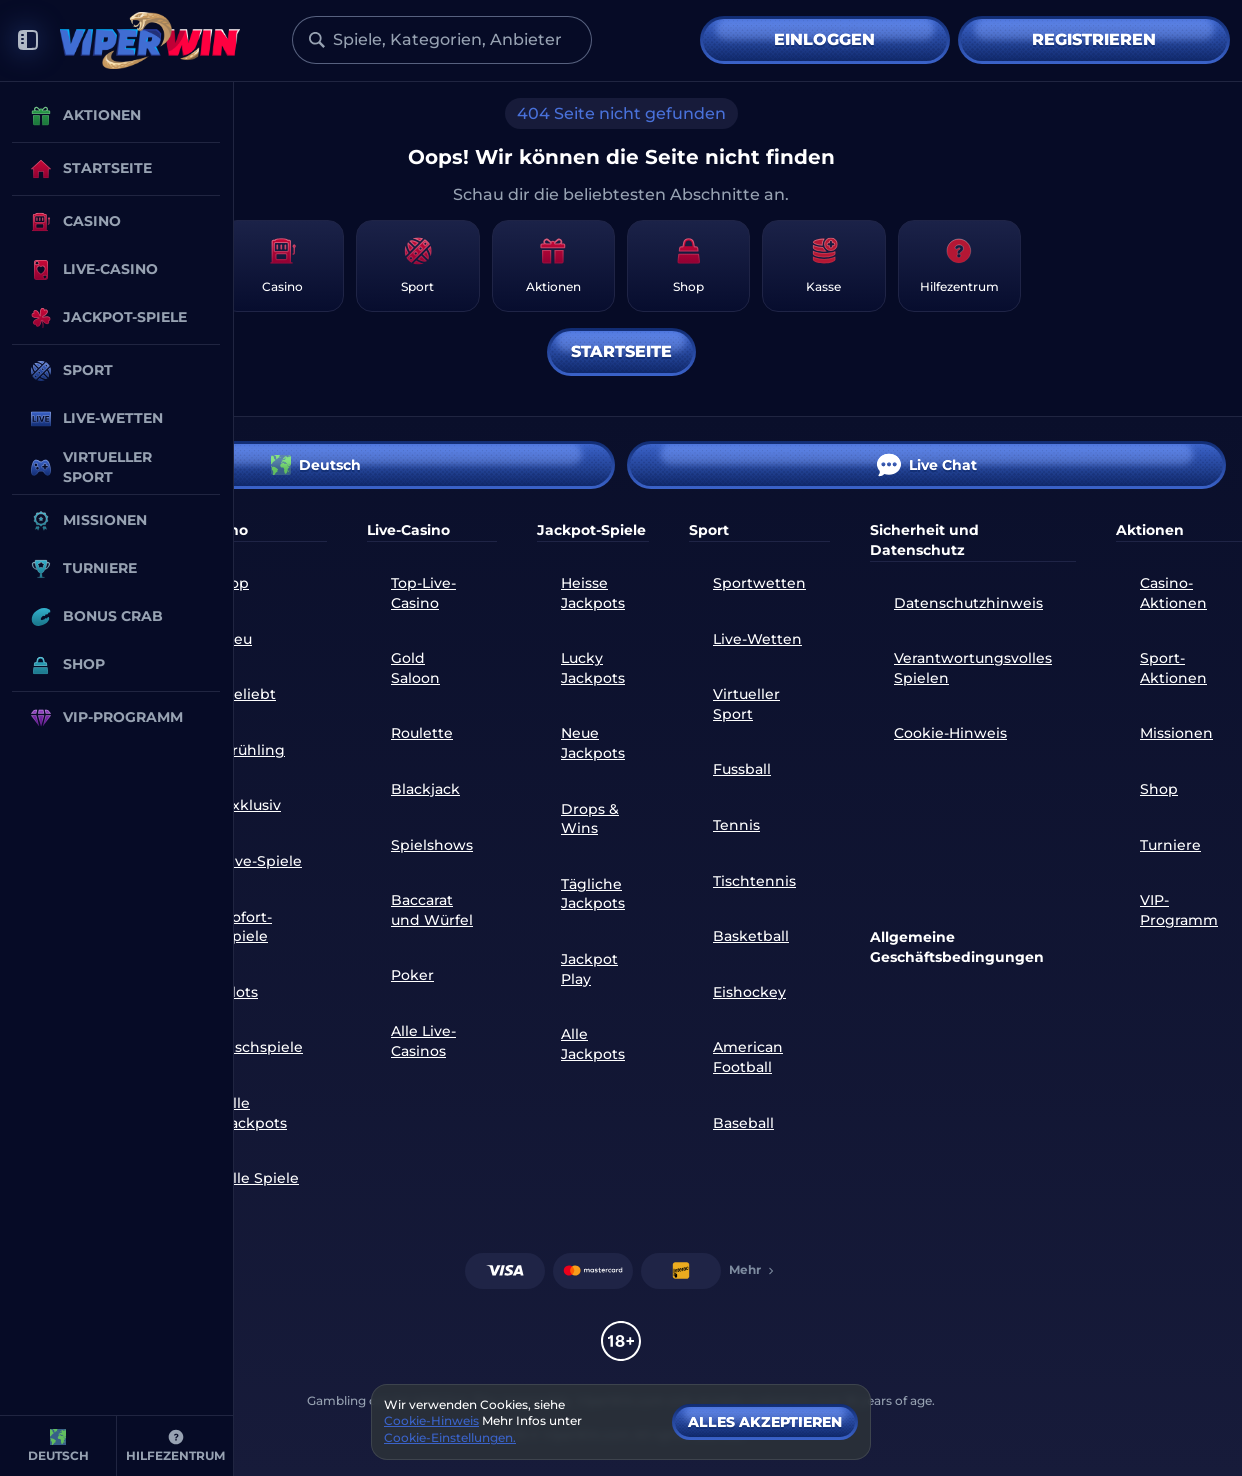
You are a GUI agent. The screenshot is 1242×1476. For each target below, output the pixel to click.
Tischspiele (263, 1047)
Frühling (254, 750)
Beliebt (249, 694)
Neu (237, 639)
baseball (743, 1123)
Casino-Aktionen (1173, 593)
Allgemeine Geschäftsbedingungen (957, 947)
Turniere (1170, 845)
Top (236, 583)
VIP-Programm (1179, 910)
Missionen (1176, 733)
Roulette (422, 733)
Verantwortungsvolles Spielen (973, 668)
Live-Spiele (262, 861)
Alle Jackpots (255, 1113)
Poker (412, 975)
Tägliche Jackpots (593, 894)
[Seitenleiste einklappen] (28, 40)
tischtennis (754, 881)
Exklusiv (252, 805)
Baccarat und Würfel (432, 910)
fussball (742, 769)
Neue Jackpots (593, 743)
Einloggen (824, 39)
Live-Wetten (757, 639)
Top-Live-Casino (423, 593)
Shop (1159, 789)
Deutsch (316, 465)
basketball (751, 936)
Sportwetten (759, 583)
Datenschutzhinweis (968, 603)
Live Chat (927, 465)
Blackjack (425, 789)
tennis (736, 825)
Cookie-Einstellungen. (450, 1438)
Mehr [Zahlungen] (753, 1269)
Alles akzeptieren (765, 1422)
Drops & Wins (590, 819)
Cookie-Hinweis (950, 733)
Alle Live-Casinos (423, 1041)
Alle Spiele (261, 1178)
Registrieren (1094, 39)
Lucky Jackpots (593, 668)
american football (748, 1057)
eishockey (749, 992)
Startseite (621, 351)
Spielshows (432, 845)
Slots (240, 992)
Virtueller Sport (746, 704)
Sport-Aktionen (1173, 668)
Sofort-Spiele (247, 927)
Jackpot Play (589, 969)
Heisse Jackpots (593, 593)
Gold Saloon (415, 668)
